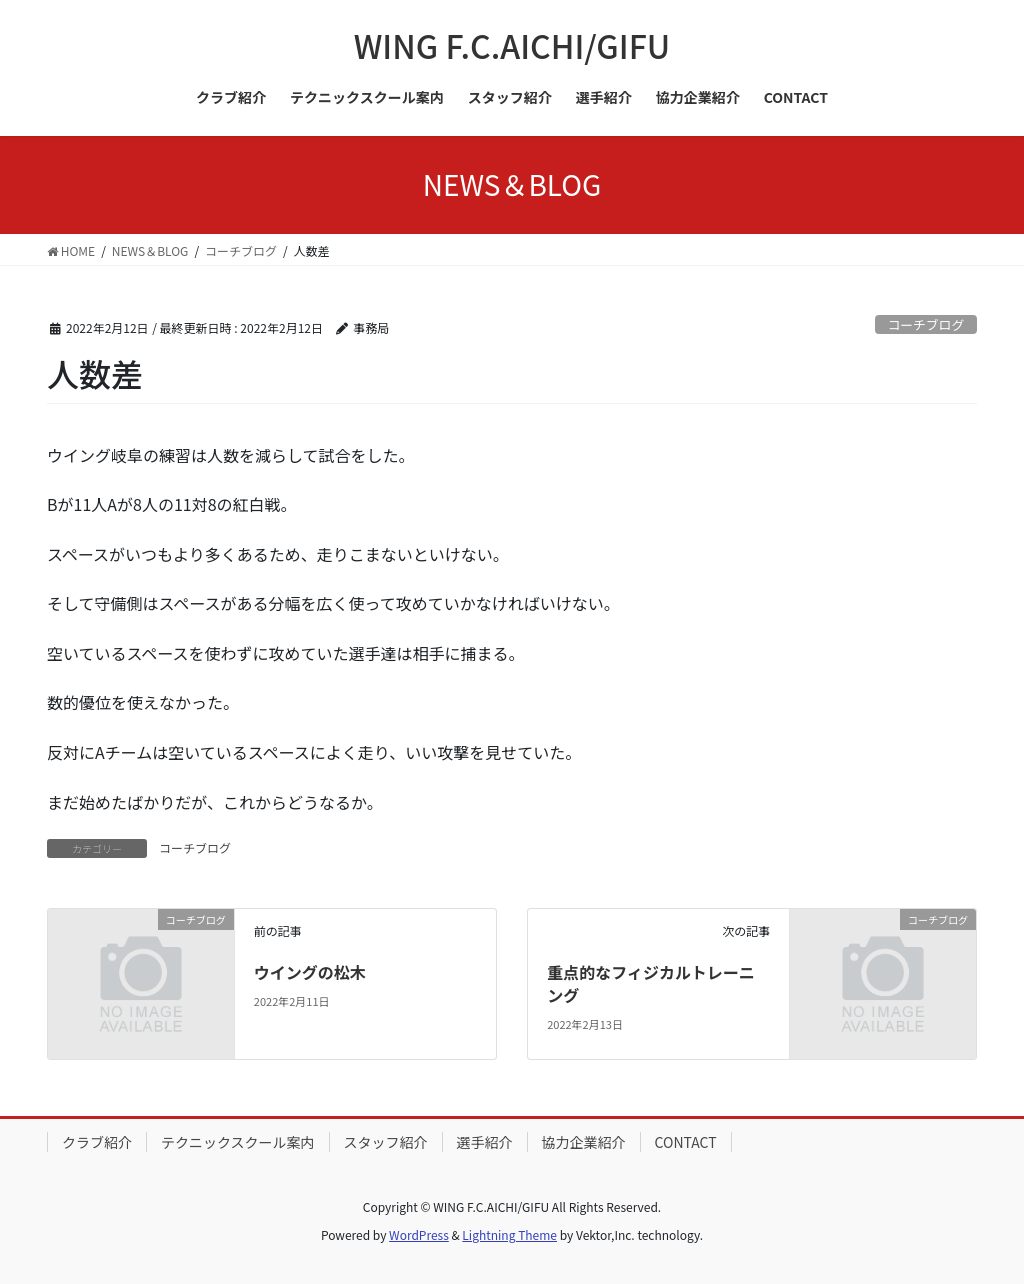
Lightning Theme (509, 1234)
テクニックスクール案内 (238, 1142)
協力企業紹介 (584, 1142)
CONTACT (686, 1142)
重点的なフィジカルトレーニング (651, 983)
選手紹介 (485, 1142)
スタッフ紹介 (386, 1142)
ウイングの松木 (310, 972)
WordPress (419, 1234)
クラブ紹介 (97, 1142)
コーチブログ (925, 324)
